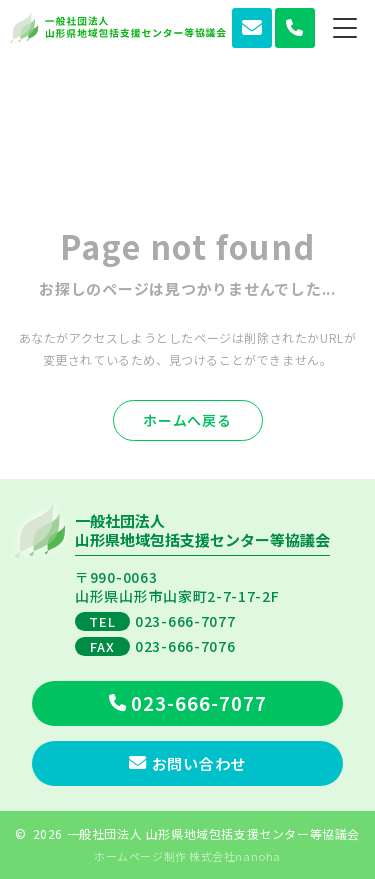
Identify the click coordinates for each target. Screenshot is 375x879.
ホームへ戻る (187, 420)
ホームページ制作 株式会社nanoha (187, 856)
